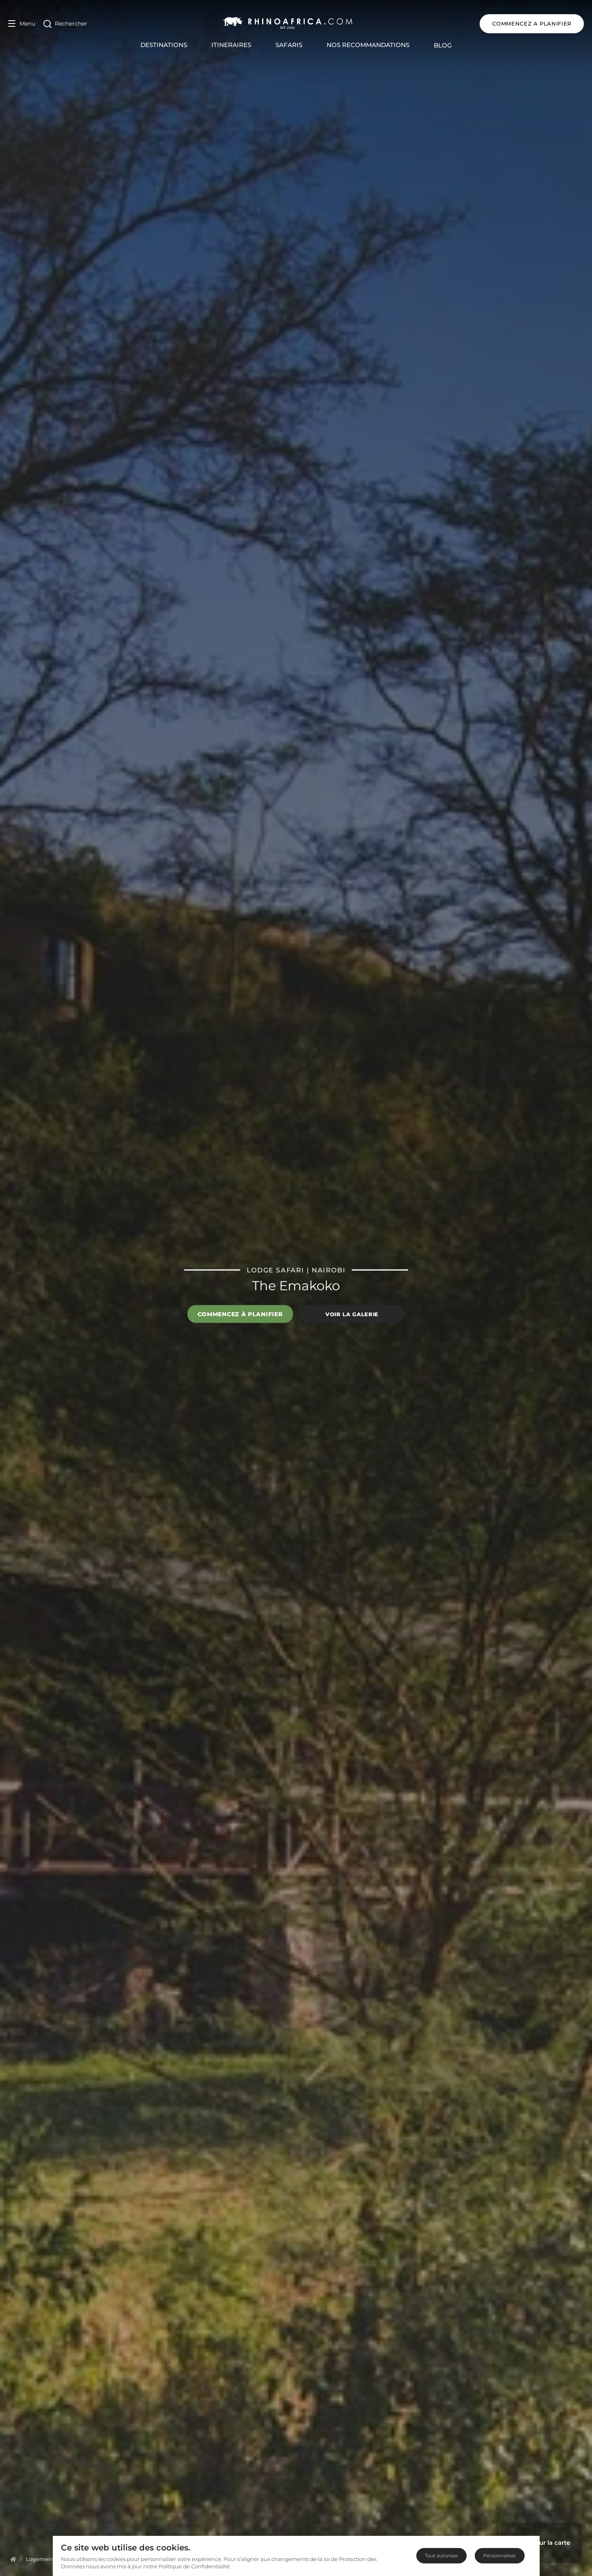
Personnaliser (499, 2555)
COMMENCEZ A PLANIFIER (531, 23)
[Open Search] (65, 24)
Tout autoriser (441, 2555)
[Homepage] (13, 2559)
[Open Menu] (21, 24)
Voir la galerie (352, 1314)
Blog (443, 45)
